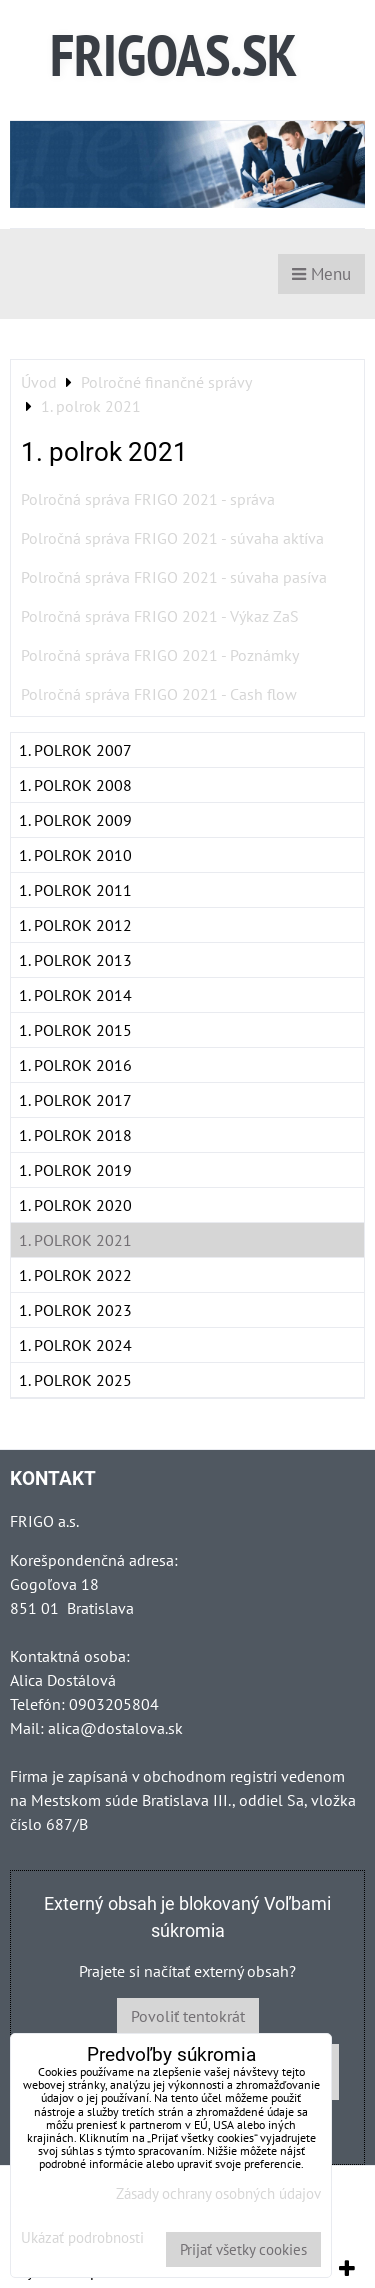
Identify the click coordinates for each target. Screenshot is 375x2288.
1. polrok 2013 (75, 960)
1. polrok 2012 (75, 925)
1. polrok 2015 (75, 1030)
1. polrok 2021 (75, 1240)
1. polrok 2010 (75, 855)
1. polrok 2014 (75, 995)
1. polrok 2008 (75, 785)
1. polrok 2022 (75, 1275)
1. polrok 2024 (75, 1345)
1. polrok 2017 (75, 1100)
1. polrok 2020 (75, 1205)
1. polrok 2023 (75, 1310)
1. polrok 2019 (75, 1170)
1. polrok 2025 (75, 1380)
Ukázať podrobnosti (82, 2238)
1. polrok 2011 (75, 890)
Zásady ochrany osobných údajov (218, 2193)
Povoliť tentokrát (188, 2016)
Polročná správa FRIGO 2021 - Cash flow (159, 694)
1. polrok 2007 (75, 750)
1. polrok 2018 (75, 1135)
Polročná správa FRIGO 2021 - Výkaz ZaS (160, 616)
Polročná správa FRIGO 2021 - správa (148, 499)
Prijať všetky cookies (243, 2249)
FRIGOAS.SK (173, 54)
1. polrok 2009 (75, 820)
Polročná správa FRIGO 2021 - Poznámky (160, 655)
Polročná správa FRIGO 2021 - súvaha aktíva (172, 538)
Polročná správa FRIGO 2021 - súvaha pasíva (174, 577)
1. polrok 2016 (75, 1065)
